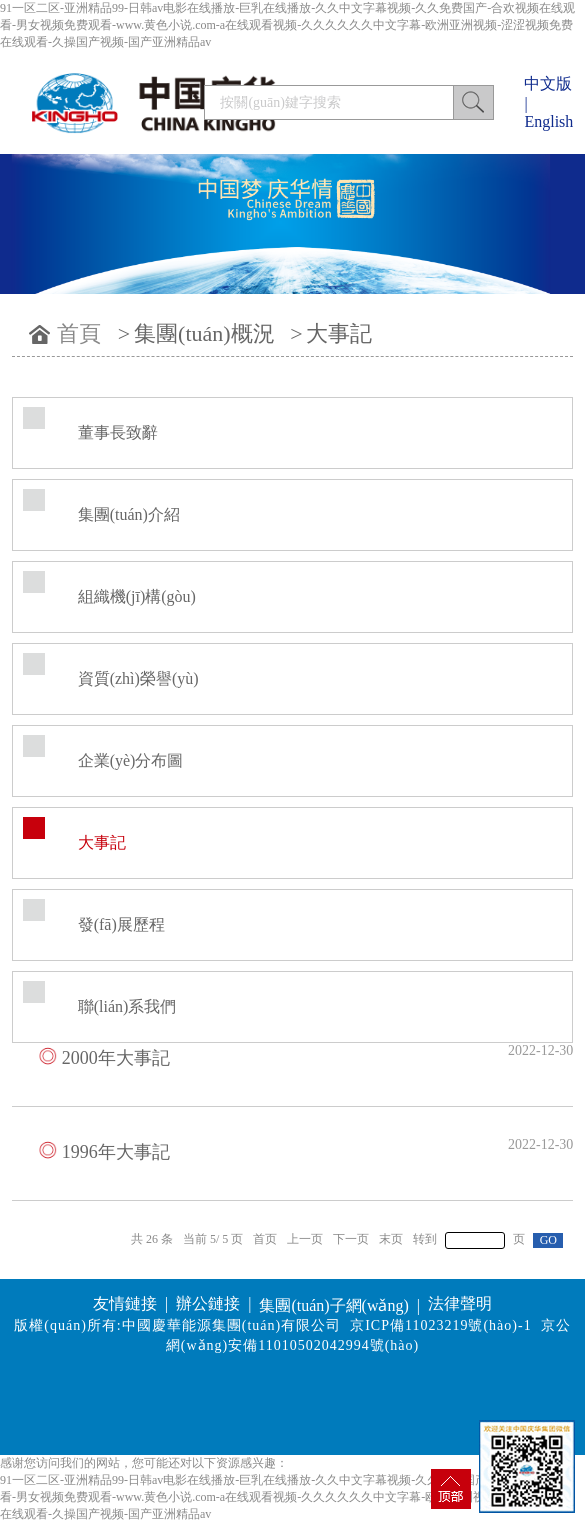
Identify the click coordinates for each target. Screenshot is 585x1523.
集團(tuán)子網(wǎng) (333, 1305)
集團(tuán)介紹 (129, 514)
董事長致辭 (118, 432)
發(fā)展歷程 (121, 924)
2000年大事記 (116, 1058)
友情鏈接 (125, 1303)
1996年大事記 (116, 1152)
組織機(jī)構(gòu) (137, 596)
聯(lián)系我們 (127, 1006)
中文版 (548, 83)
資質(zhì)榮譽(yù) (138, 678)
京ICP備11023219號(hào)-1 (440, 1325)
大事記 (339, 333)
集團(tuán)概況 (204, 333)
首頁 (79, 333)
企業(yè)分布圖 (131, 760)
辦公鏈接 (208, 1303)
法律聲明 (460, 1303)
